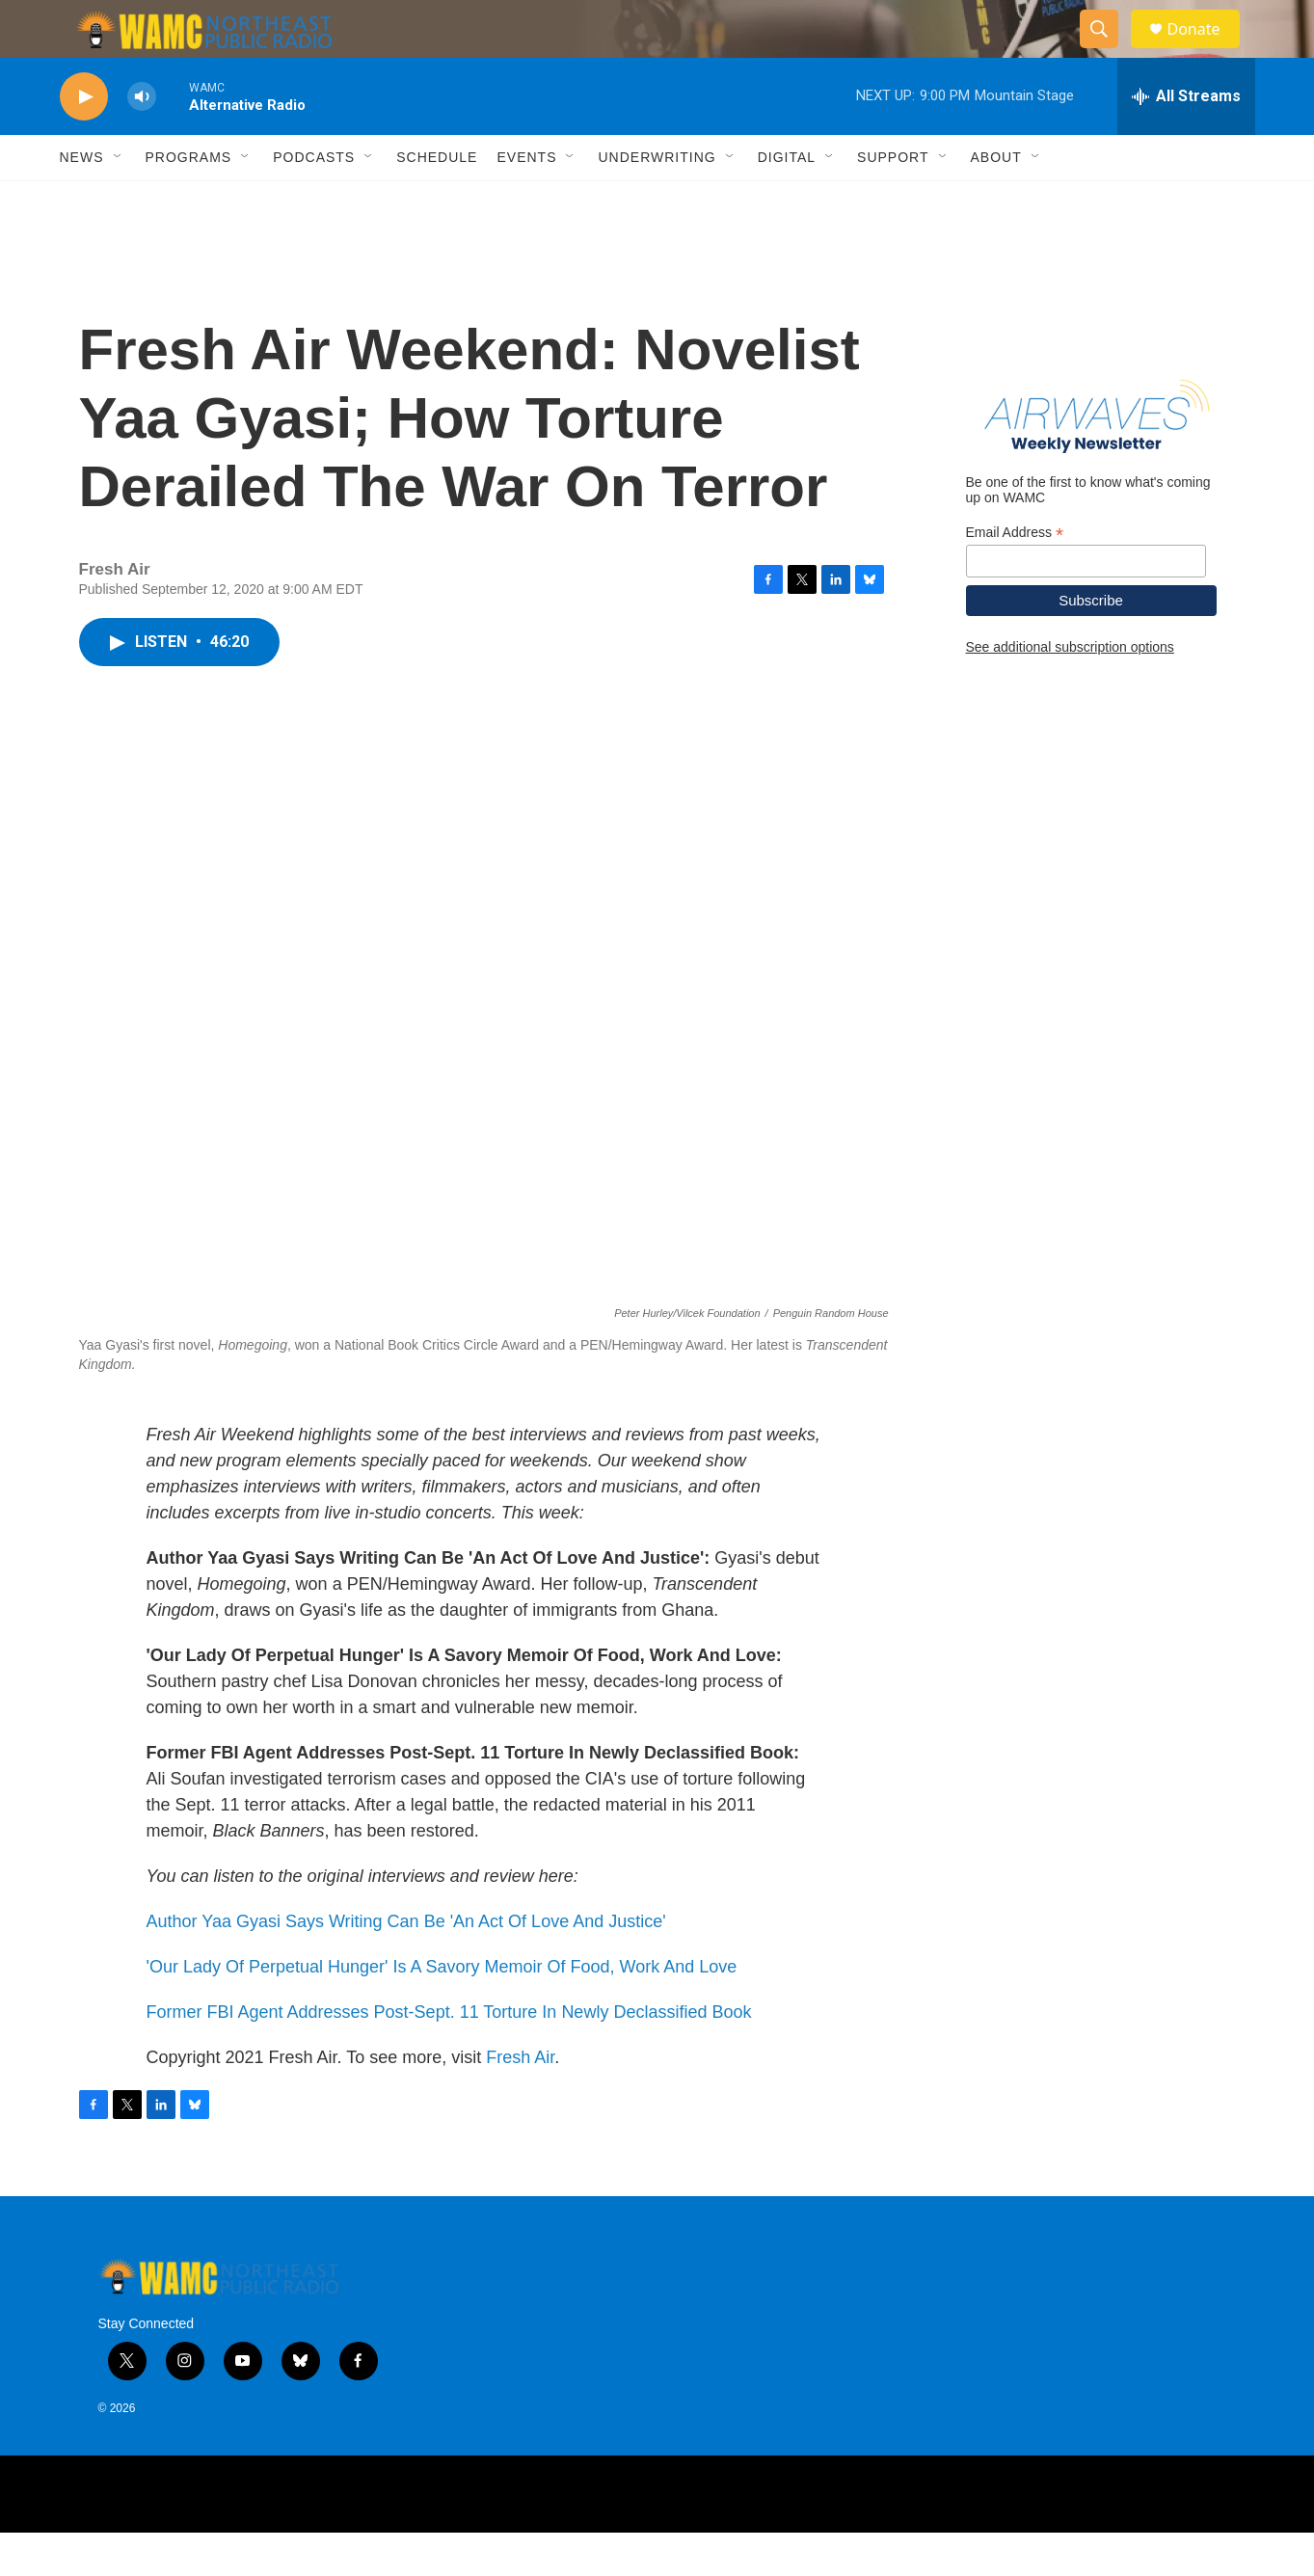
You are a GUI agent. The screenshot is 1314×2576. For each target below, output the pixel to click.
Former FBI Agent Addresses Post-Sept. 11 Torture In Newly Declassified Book (449, 2055)
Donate (1206, 50)
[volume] (141, 140)
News (82, 200)
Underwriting (656, 200)
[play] (83, 140)
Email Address (1015, 576)
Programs (189, 200)
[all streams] (1186, 139)
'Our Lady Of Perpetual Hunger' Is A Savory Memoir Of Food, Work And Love (442, 2010)
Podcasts (314, 200)
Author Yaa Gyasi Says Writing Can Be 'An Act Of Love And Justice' (406, 1964)
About (996, 200)
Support (892, 200)
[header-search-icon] (1108, 51)
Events (526, 200)
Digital (787, 200)
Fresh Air (520, 2100)
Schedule (436, 200)
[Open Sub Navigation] (118, 200)
